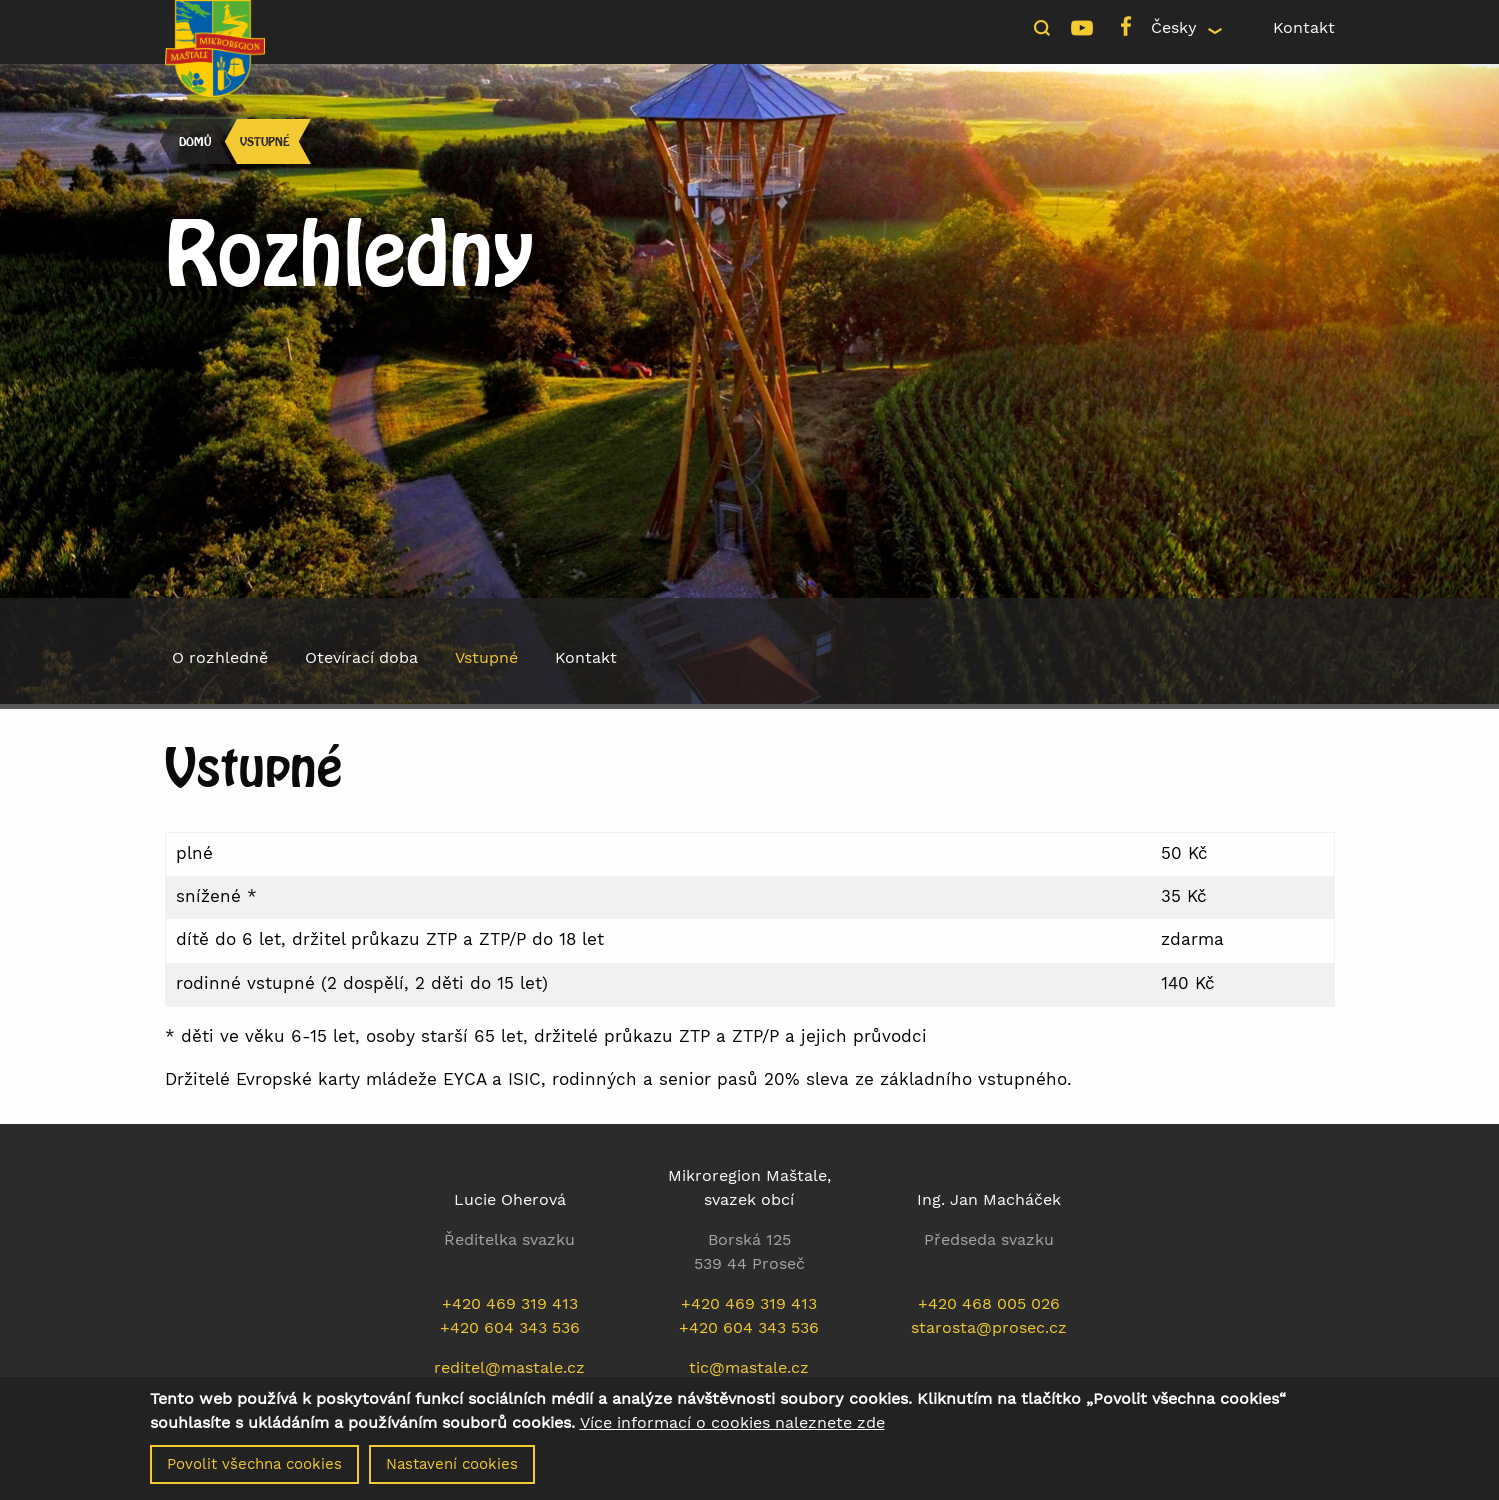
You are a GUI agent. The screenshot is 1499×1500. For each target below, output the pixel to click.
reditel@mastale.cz (509, 1367)
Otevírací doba (361, 657)
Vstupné (265, 141)
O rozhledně (220, 657)
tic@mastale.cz (749, 1367)
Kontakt (1304, 27)
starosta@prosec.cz (989, 1327)
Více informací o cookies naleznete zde (732, 1432)
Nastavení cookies (452, 1473)
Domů (195, 141)
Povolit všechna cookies (254, 1473)
